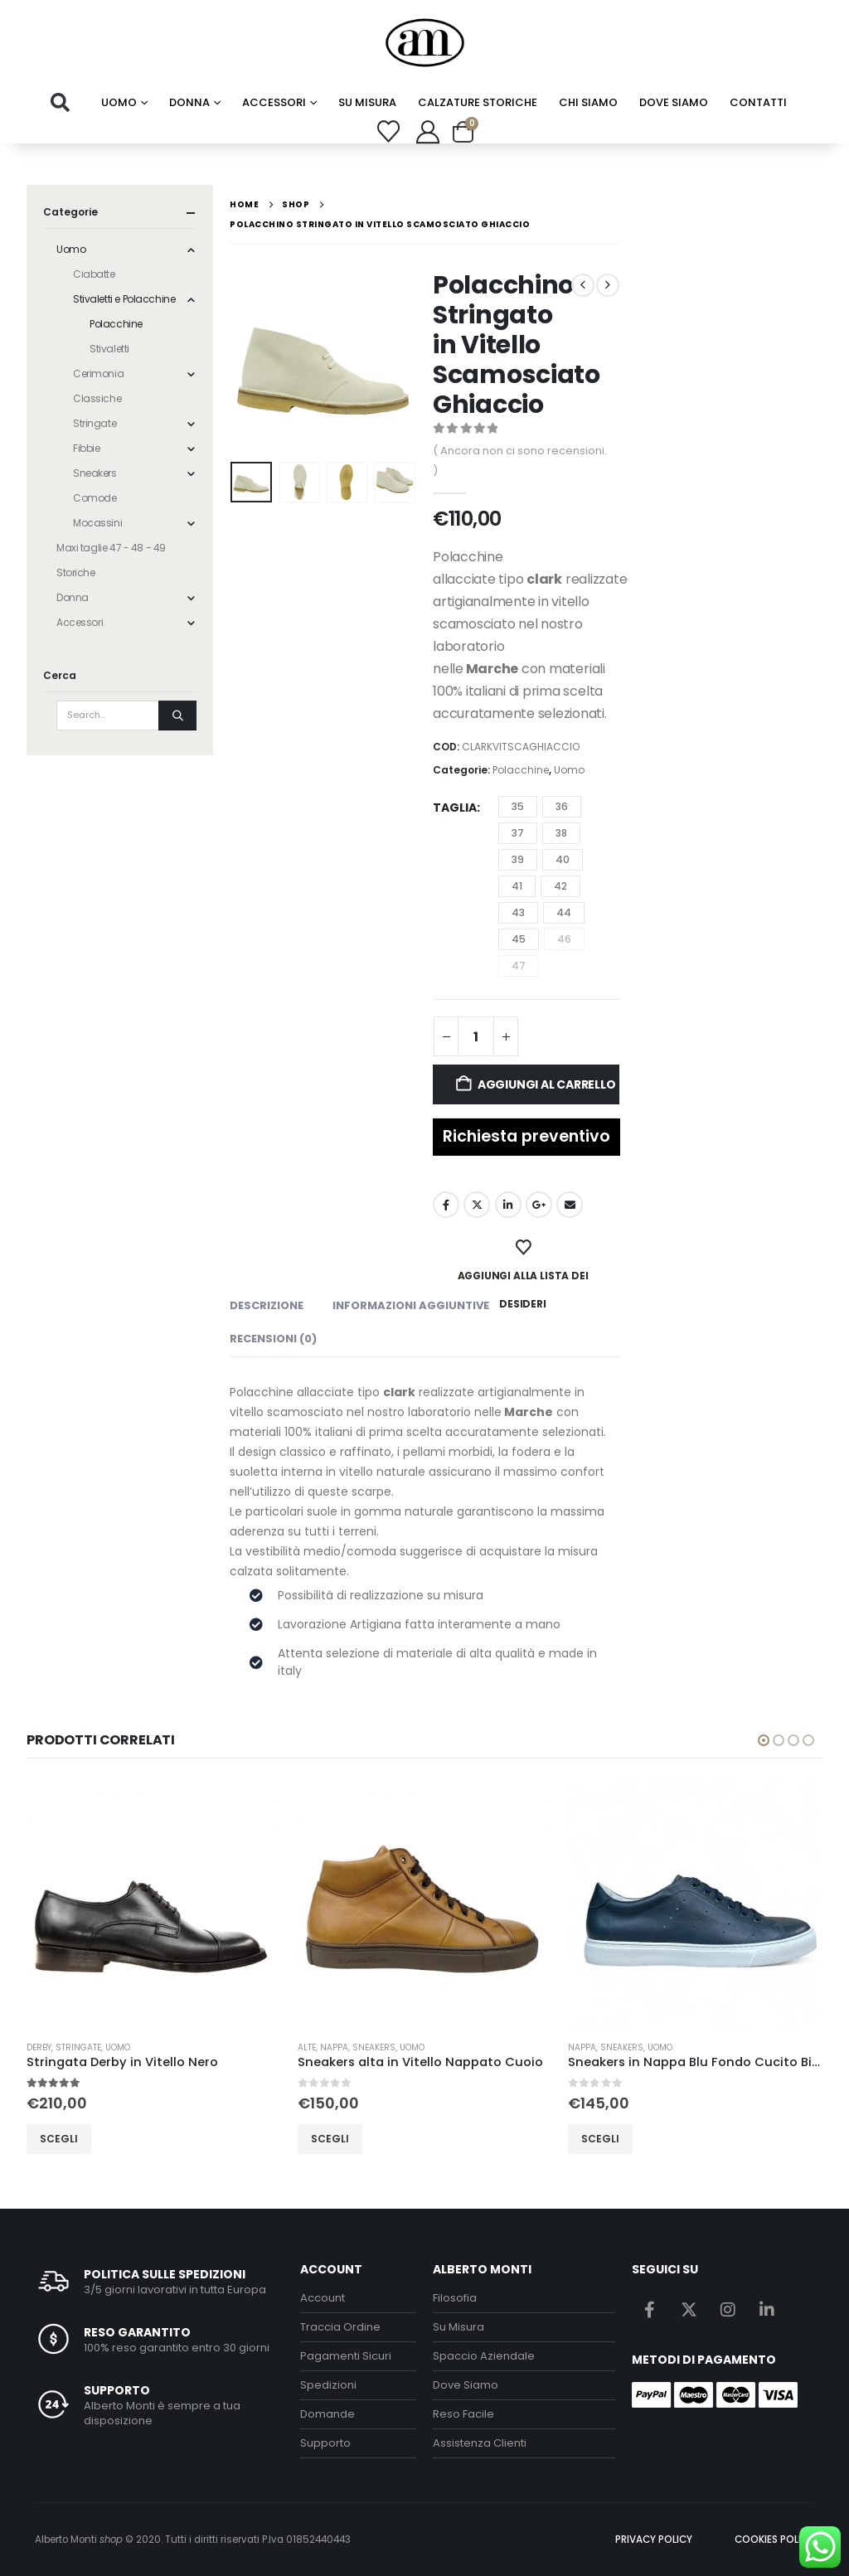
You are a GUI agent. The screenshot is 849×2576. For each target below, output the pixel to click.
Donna (189, 102)
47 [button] (519, 965)
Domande (327, 2414)
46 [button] (564, 939)
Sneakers (95, 473)
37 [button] (518, 833)
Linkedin (767, 2309)
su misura (367, 102)
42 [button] (560, 886)
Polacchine (520, 770)
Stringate (94, 423)
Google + (539, 1204)
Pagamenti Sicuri (345, 2356)
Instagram (728, 2309)
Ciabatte (94, 274)
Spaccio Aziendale (484, 2356)
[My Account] (428, 131)
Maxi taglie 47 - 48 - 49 (111, 548)
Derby (59, 2047)
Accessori (274, 102)
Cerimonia (98, 373)
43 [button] (518, 912)
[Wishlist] (389, 131)
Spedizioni (328, 2385)
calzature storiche (477, 102)
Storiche (75, 572)
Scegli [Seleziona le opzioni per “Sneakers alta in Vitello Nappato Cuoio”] (350, 2139)
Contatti (758, 102)
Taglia (455, 807)
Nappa (354, 2047)
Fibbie (86, 448)
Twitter (476, 1204)
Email (569, 1204)
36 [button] (561, 806)
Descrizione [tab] (266, 1305)
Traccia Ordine (340, 2327)
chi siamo (588, 102)
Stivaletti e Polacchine (124, 299)
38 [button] (561, 833)
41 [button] (517, 886)
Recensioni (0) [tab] (273, 1338)
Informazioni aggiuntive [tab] (410, 1305)
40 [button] (562, 859)
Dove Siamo (673, 102)
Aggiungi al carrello (547, 1084)
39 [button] (518, 859)
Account (322, 2298)
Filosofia (455, 2298)
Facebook (446, 1204)
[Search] (177, 715)
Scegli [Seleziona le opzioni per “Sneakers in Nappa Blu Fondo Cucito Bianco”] (621, 2139)
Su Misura (458, 2327)
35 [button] (518, 806)
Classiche (97, 398)
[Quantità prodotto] (476, 1036)
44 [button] (563, 912)
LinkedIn (508, 1204)
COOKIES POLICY (774, 2539)
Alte (327, 2047)
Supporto (325, 2443)
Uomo (119, 102)
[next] (607, 285)
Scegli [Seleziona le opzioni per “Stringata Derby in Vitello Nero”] (80, 2139)
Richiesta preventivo (526, 1136)
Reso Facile (463, 2414)
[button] (59, 102)
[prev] (582, 285)
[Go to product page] (174, 1902)
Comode (94, 498)
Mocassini (97, 523)
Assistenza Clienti (479, 2443)
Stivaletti (109, 349)
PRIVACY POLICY (653, 2539)
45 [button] (519, 939)
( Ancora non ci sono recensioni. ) (520, 460)
